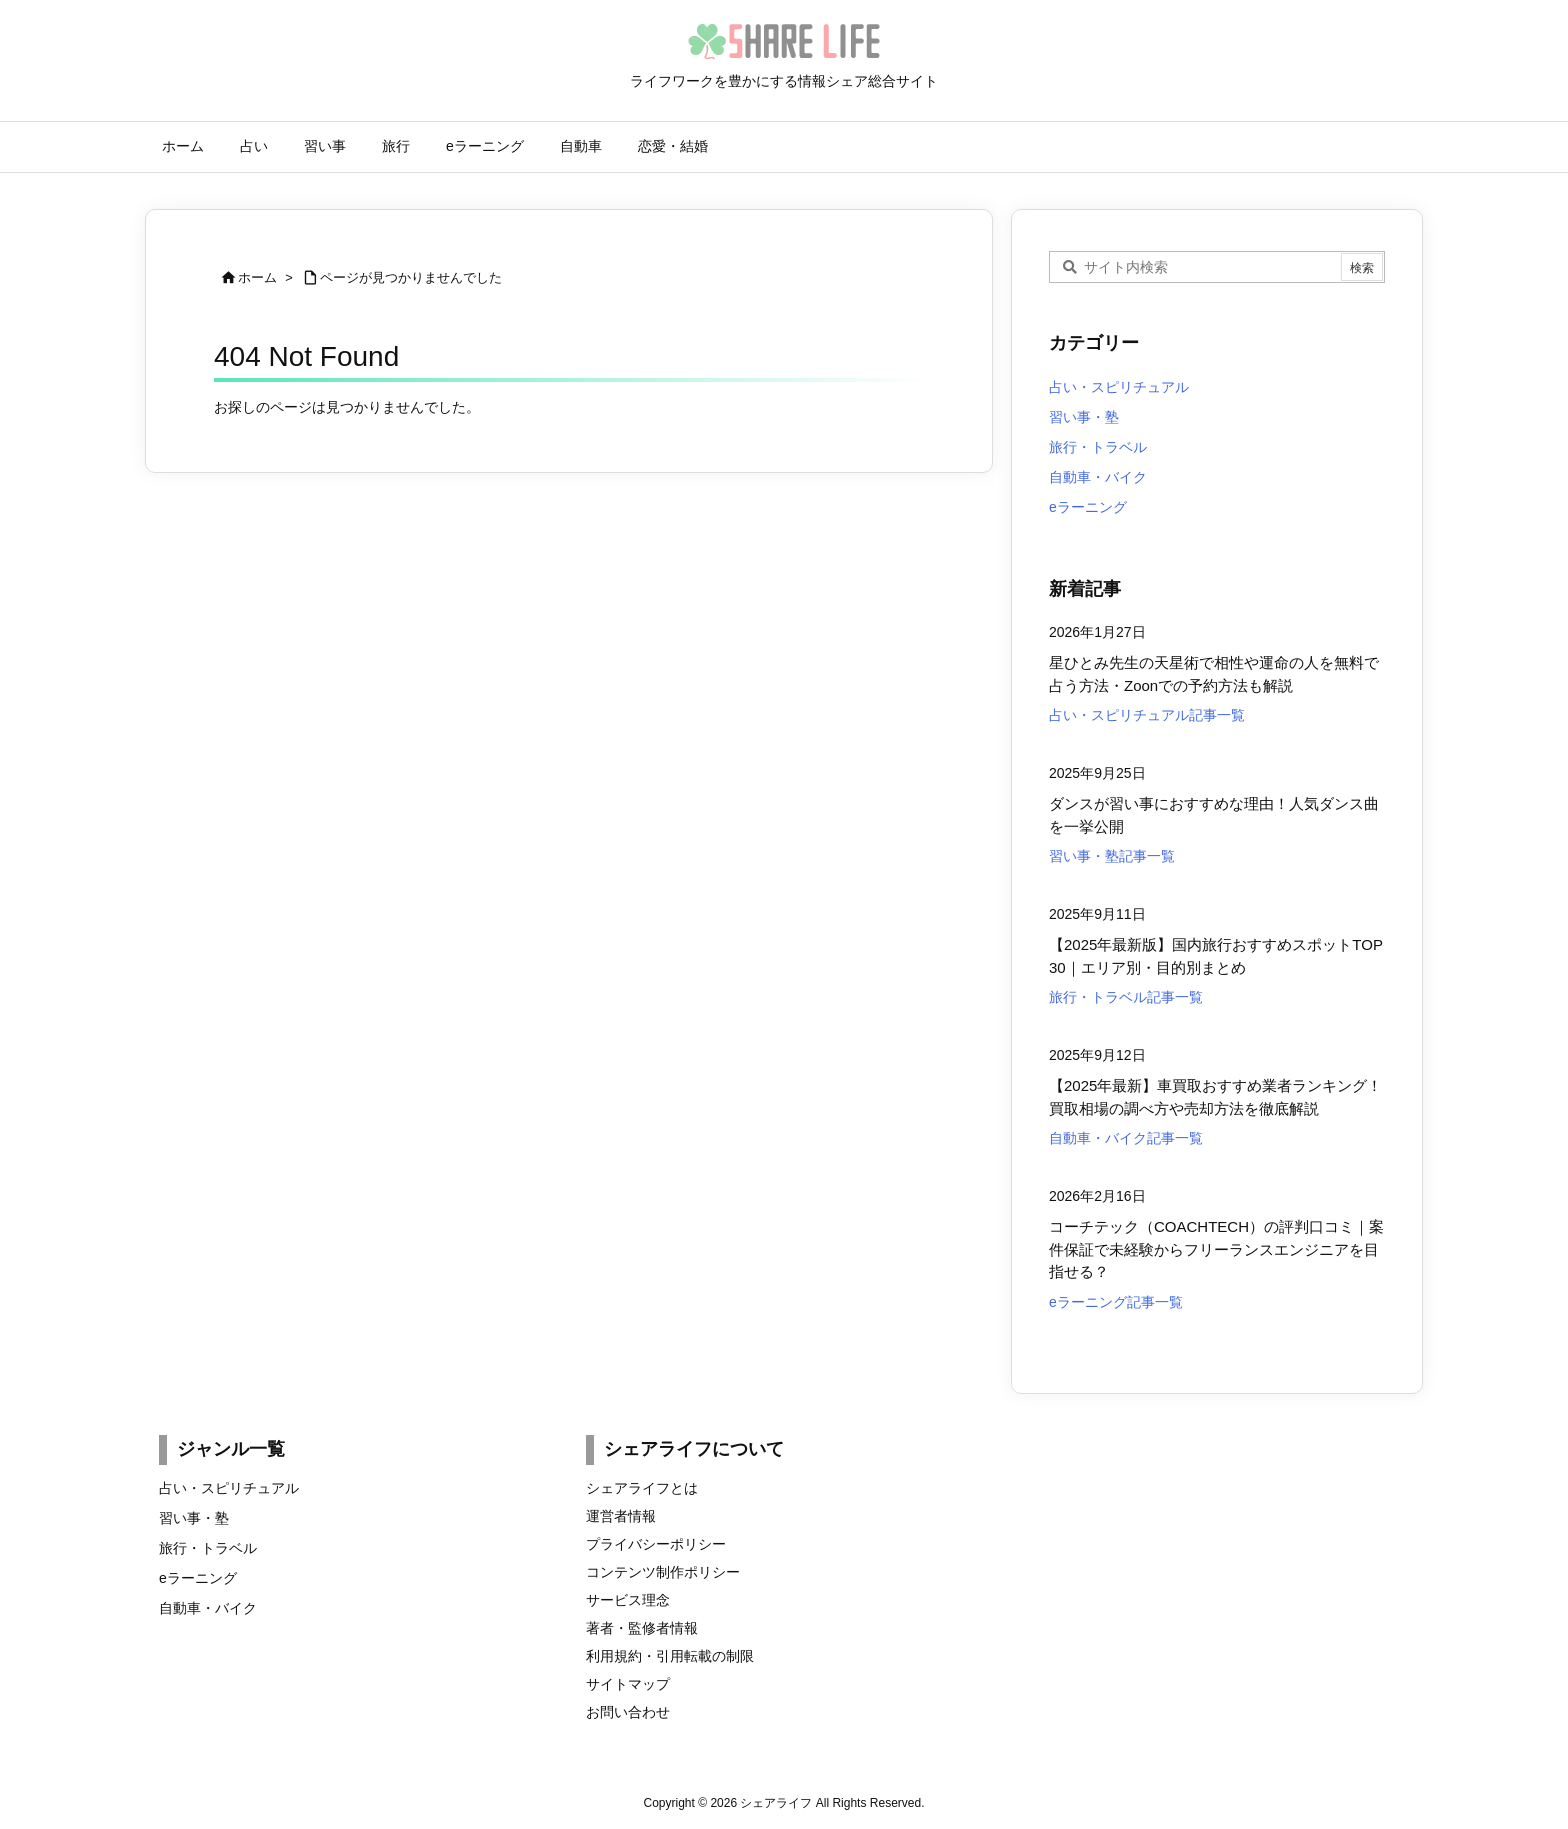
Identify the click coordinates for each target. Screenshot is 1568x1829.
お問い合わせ (628, 1712)
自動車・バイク (1098, 477)
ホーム (257, 277)
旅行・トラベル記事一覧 (1126, 997)
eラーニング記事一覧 (1116, 1302)
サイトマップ (628, 1684)
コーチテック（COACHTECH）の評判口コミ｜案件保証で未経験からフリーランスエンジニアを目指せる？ (1216, 1249)
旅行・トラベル (1098, 447)
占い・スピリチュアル (1119, 387)
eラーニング (1088, 507)
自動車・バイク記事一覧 (1126, 1138)
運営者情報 (621, 1516)
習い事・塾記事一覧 (1112, 856)
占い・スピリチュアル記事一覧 (1147, 715)
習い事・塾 (1084, 417)
